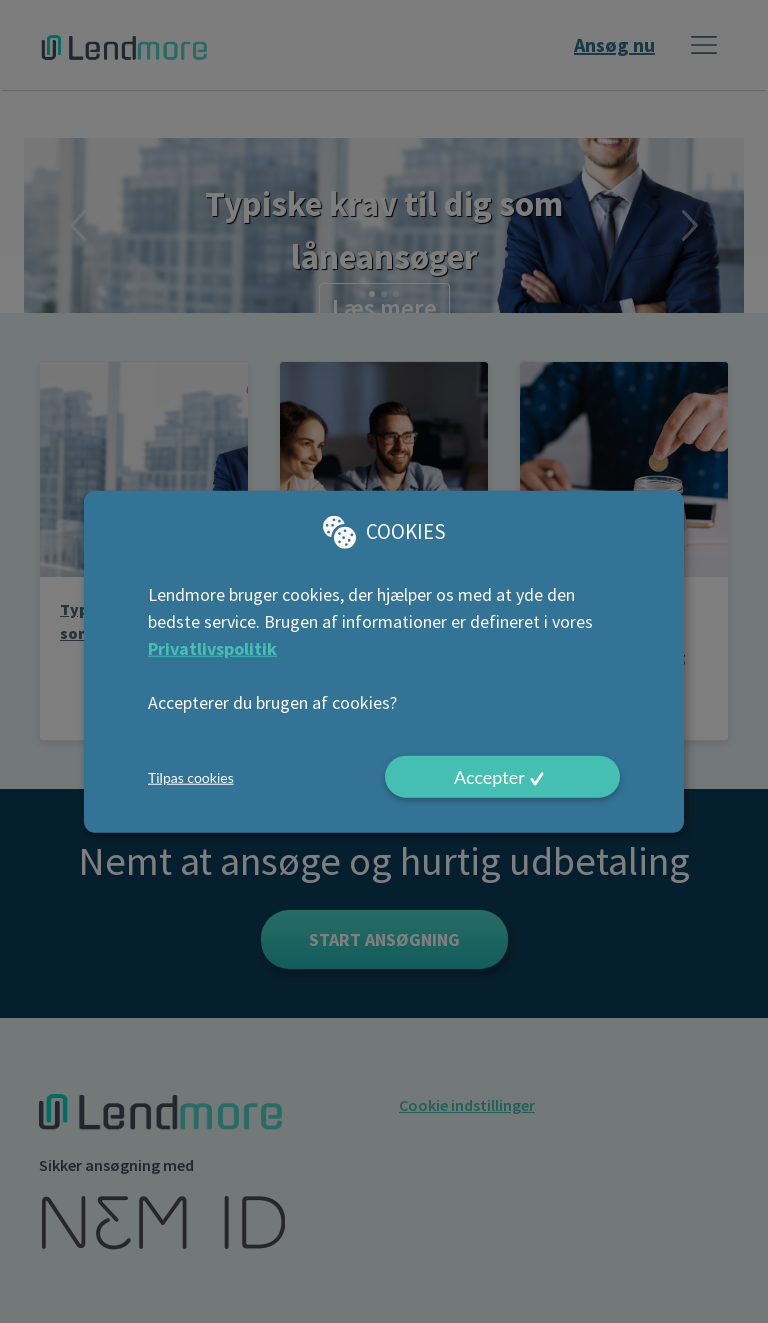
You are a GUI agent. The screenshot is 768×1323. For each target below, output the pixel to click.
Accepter (489, 777)
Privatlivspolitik (212, 648)
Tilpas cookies (191, 776)
